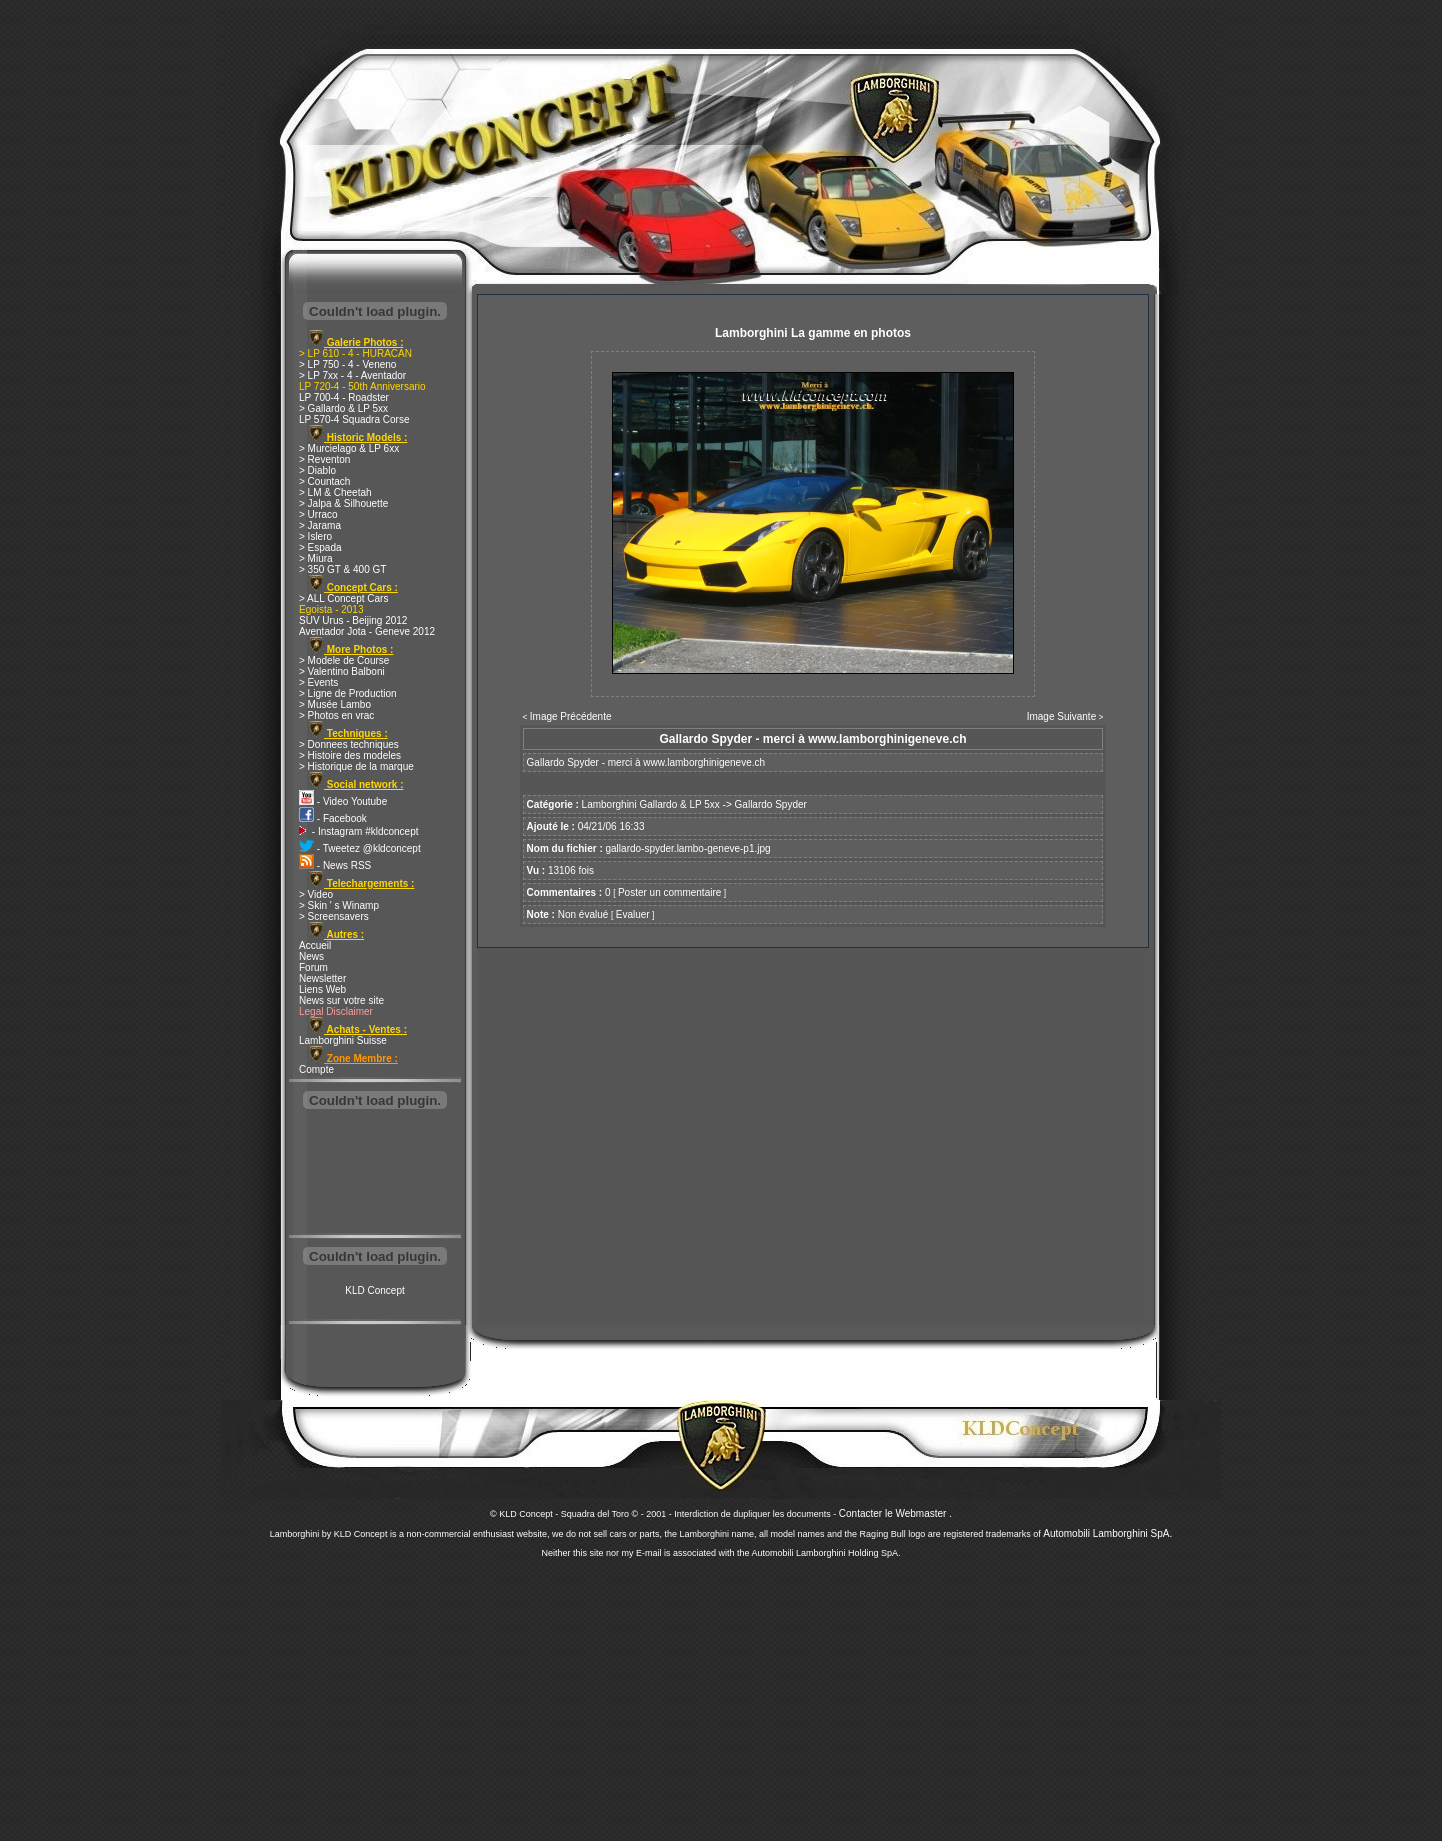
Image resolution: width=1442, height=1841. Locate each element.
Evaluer (633, 914)
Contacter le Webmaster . (895, 1513)
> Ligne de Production (348, 693)
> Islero (315, 536)
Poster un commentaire (669, 892)
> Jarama (320, 525)
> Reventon (324, 459)
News (311, 956)
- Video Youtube (343, 801)
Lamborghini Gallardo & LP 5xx (651, 804)
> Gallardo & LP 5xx (343, 408)
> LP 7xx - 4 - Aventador (352, 375)
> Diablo (317, 470)
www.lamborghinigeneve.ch (704, 762)
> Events (318, 682)
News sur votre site (341, 1000)
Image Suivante (1062, 716)
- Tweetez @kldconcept (360, 848)
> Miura (316, 558)
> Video (316, 894)
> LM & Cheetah (335, 492)
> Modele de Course (344, 660)
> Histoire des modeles (350, 755)
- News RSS (335, 865)
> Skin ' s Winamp (339, 905)
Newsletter (322, 978)
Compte (316, 1069)
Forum (313, 967)
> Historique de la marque (356, 766)
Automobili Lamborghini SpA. (1107, 1533)
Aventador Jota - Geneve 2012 (367, 631)
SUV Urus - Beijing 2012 (353, 620)
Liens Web (322, 989)
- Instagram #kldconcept (359, 831)
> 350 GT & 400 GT (342, 569)
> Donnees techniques (349, 744)
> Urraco (318, 514)
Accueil (315, 945)
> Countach (324, 481)
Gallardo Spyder (771, 804)
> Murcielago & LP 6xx (349, 448)
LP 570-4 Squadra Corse (354, 419)
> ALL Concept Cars (343, 598)
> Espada (320, 547)
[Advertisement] (375, 1174)
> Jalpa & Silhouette (343, 503)
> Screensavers (334, 916)
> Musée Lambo (335, 704)
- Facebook (333, 818)
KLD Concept (374, 1290)
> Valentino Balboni (342, 671)
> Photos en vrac (336, 715)
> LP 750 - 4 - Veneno (347, 364)
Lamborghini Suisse (343, 1040)
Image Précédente (571, 716)
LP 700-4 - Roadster (344, 397)
